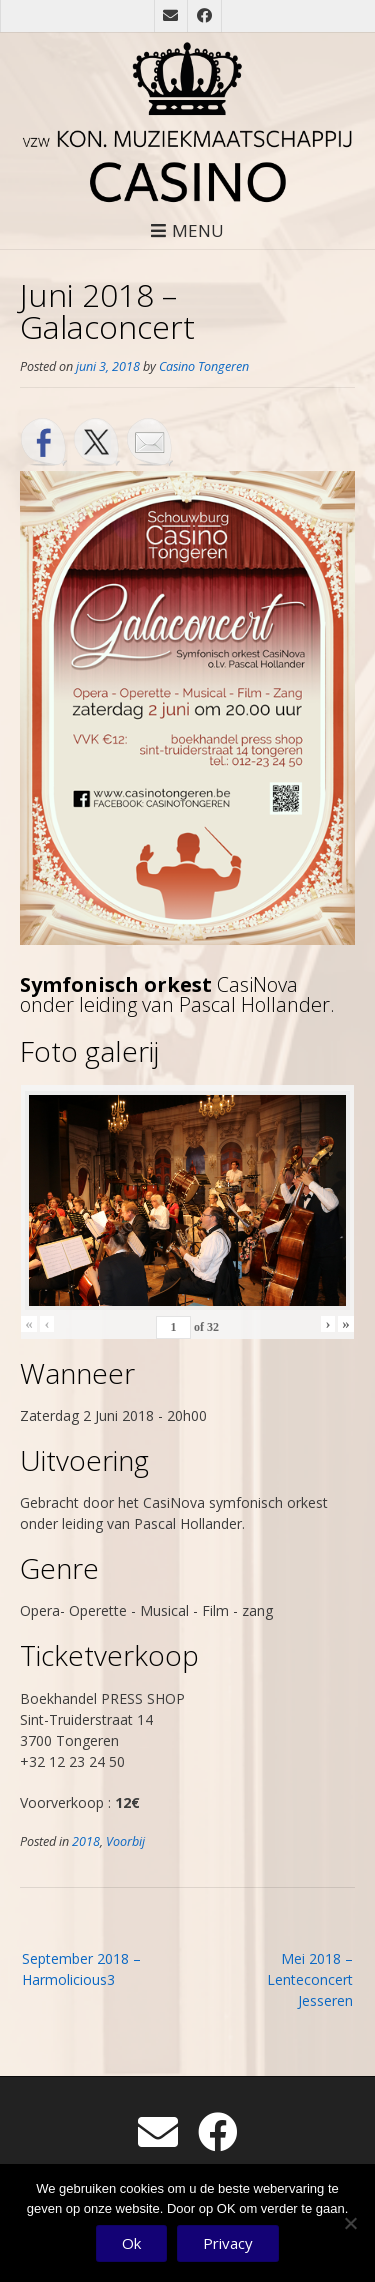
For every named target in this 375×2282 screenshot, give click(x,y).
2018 (86, 1841)
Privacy (228, 2243)
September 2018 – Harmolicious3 (81, 1969)
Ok (131, 2243)
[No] (350, 2223)
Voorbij (125, 1841)
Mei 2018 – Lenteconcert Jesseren (310, 1979)
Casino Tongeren (204, 366)
